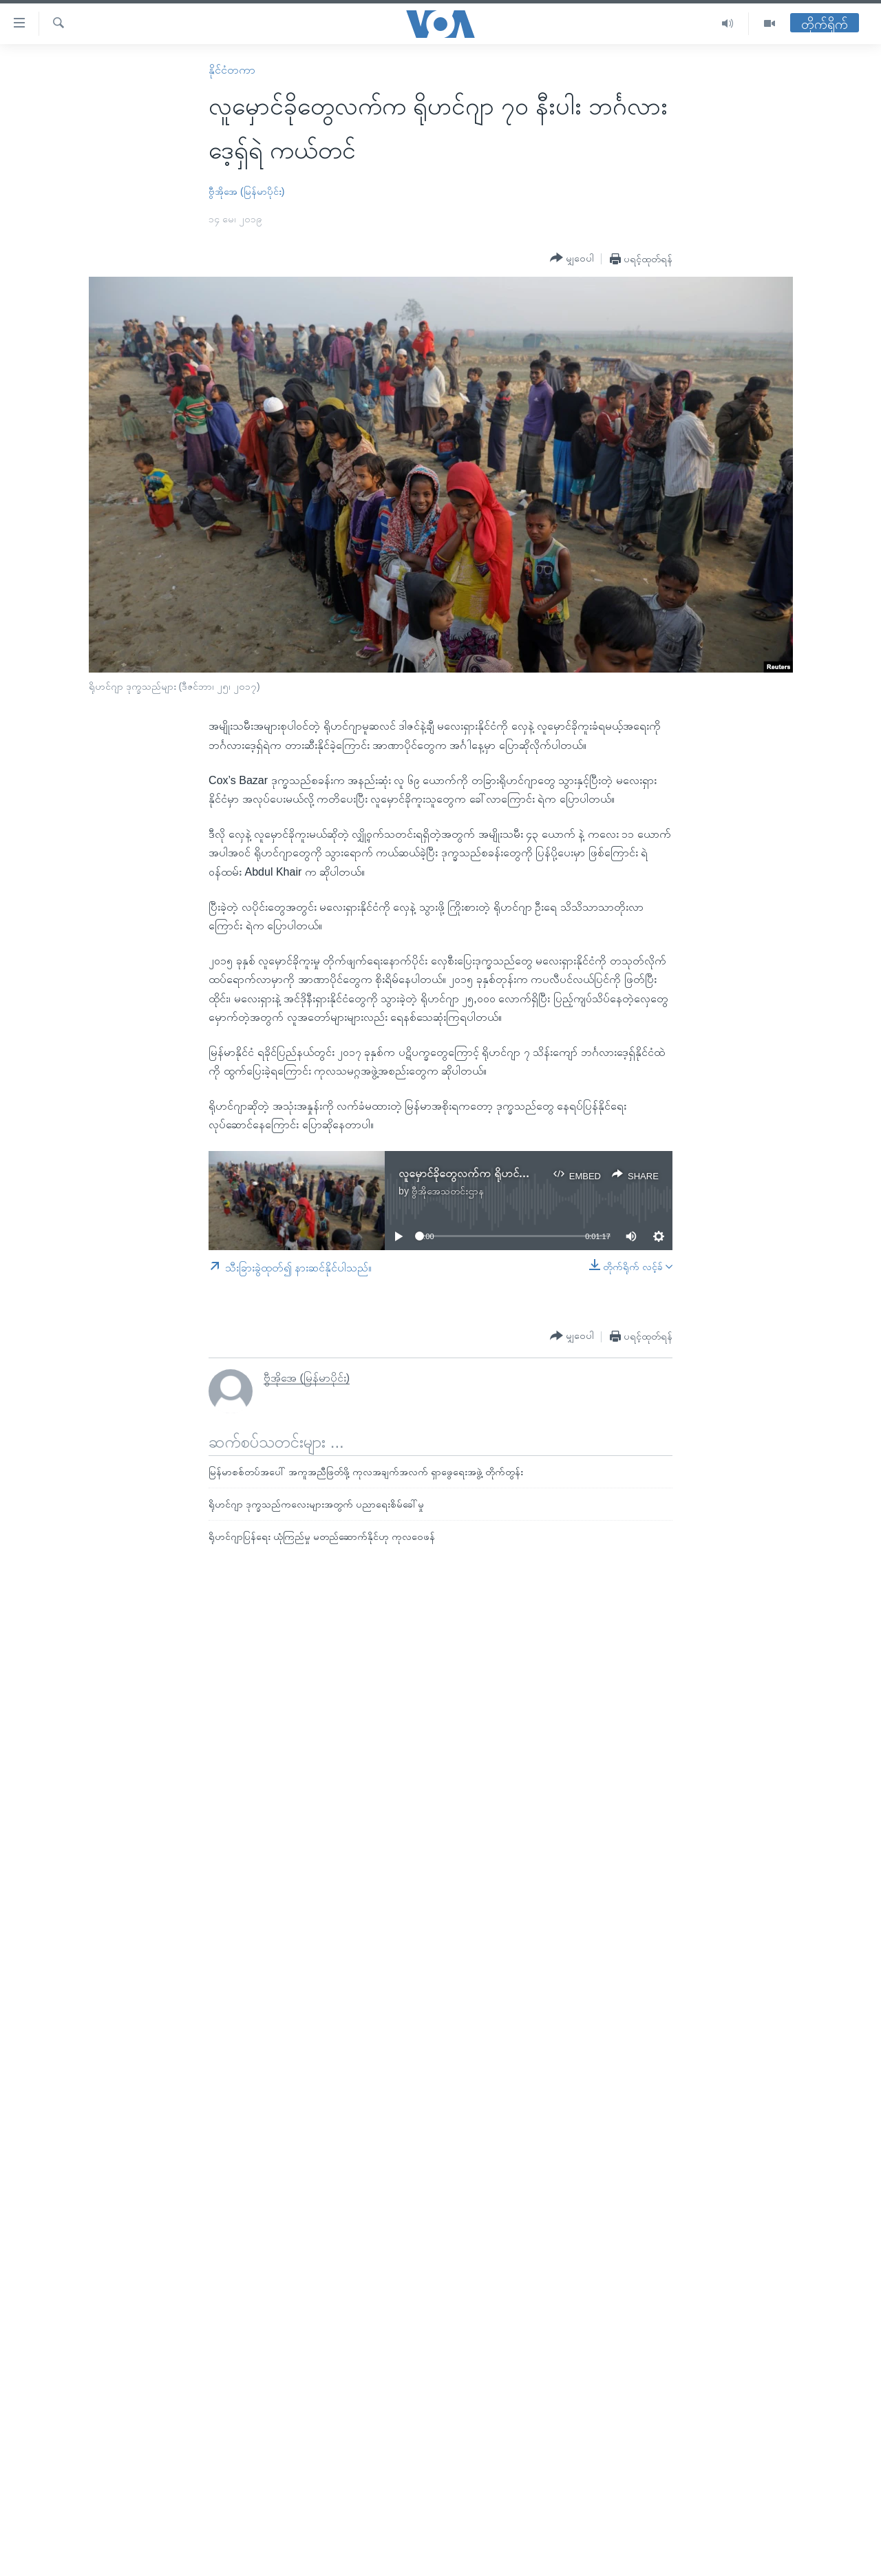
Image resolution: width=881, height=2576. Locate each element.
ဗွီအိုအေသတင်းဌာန (448, 1190)
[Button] (572, 258)
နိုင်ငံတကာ (232, 70)
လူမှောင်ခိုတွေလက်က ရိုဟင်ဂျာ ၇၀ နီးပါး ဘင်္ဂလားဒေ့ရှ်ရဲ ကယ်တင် (539, 1173)
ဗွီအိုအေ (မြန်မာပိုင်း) (246, 191)
